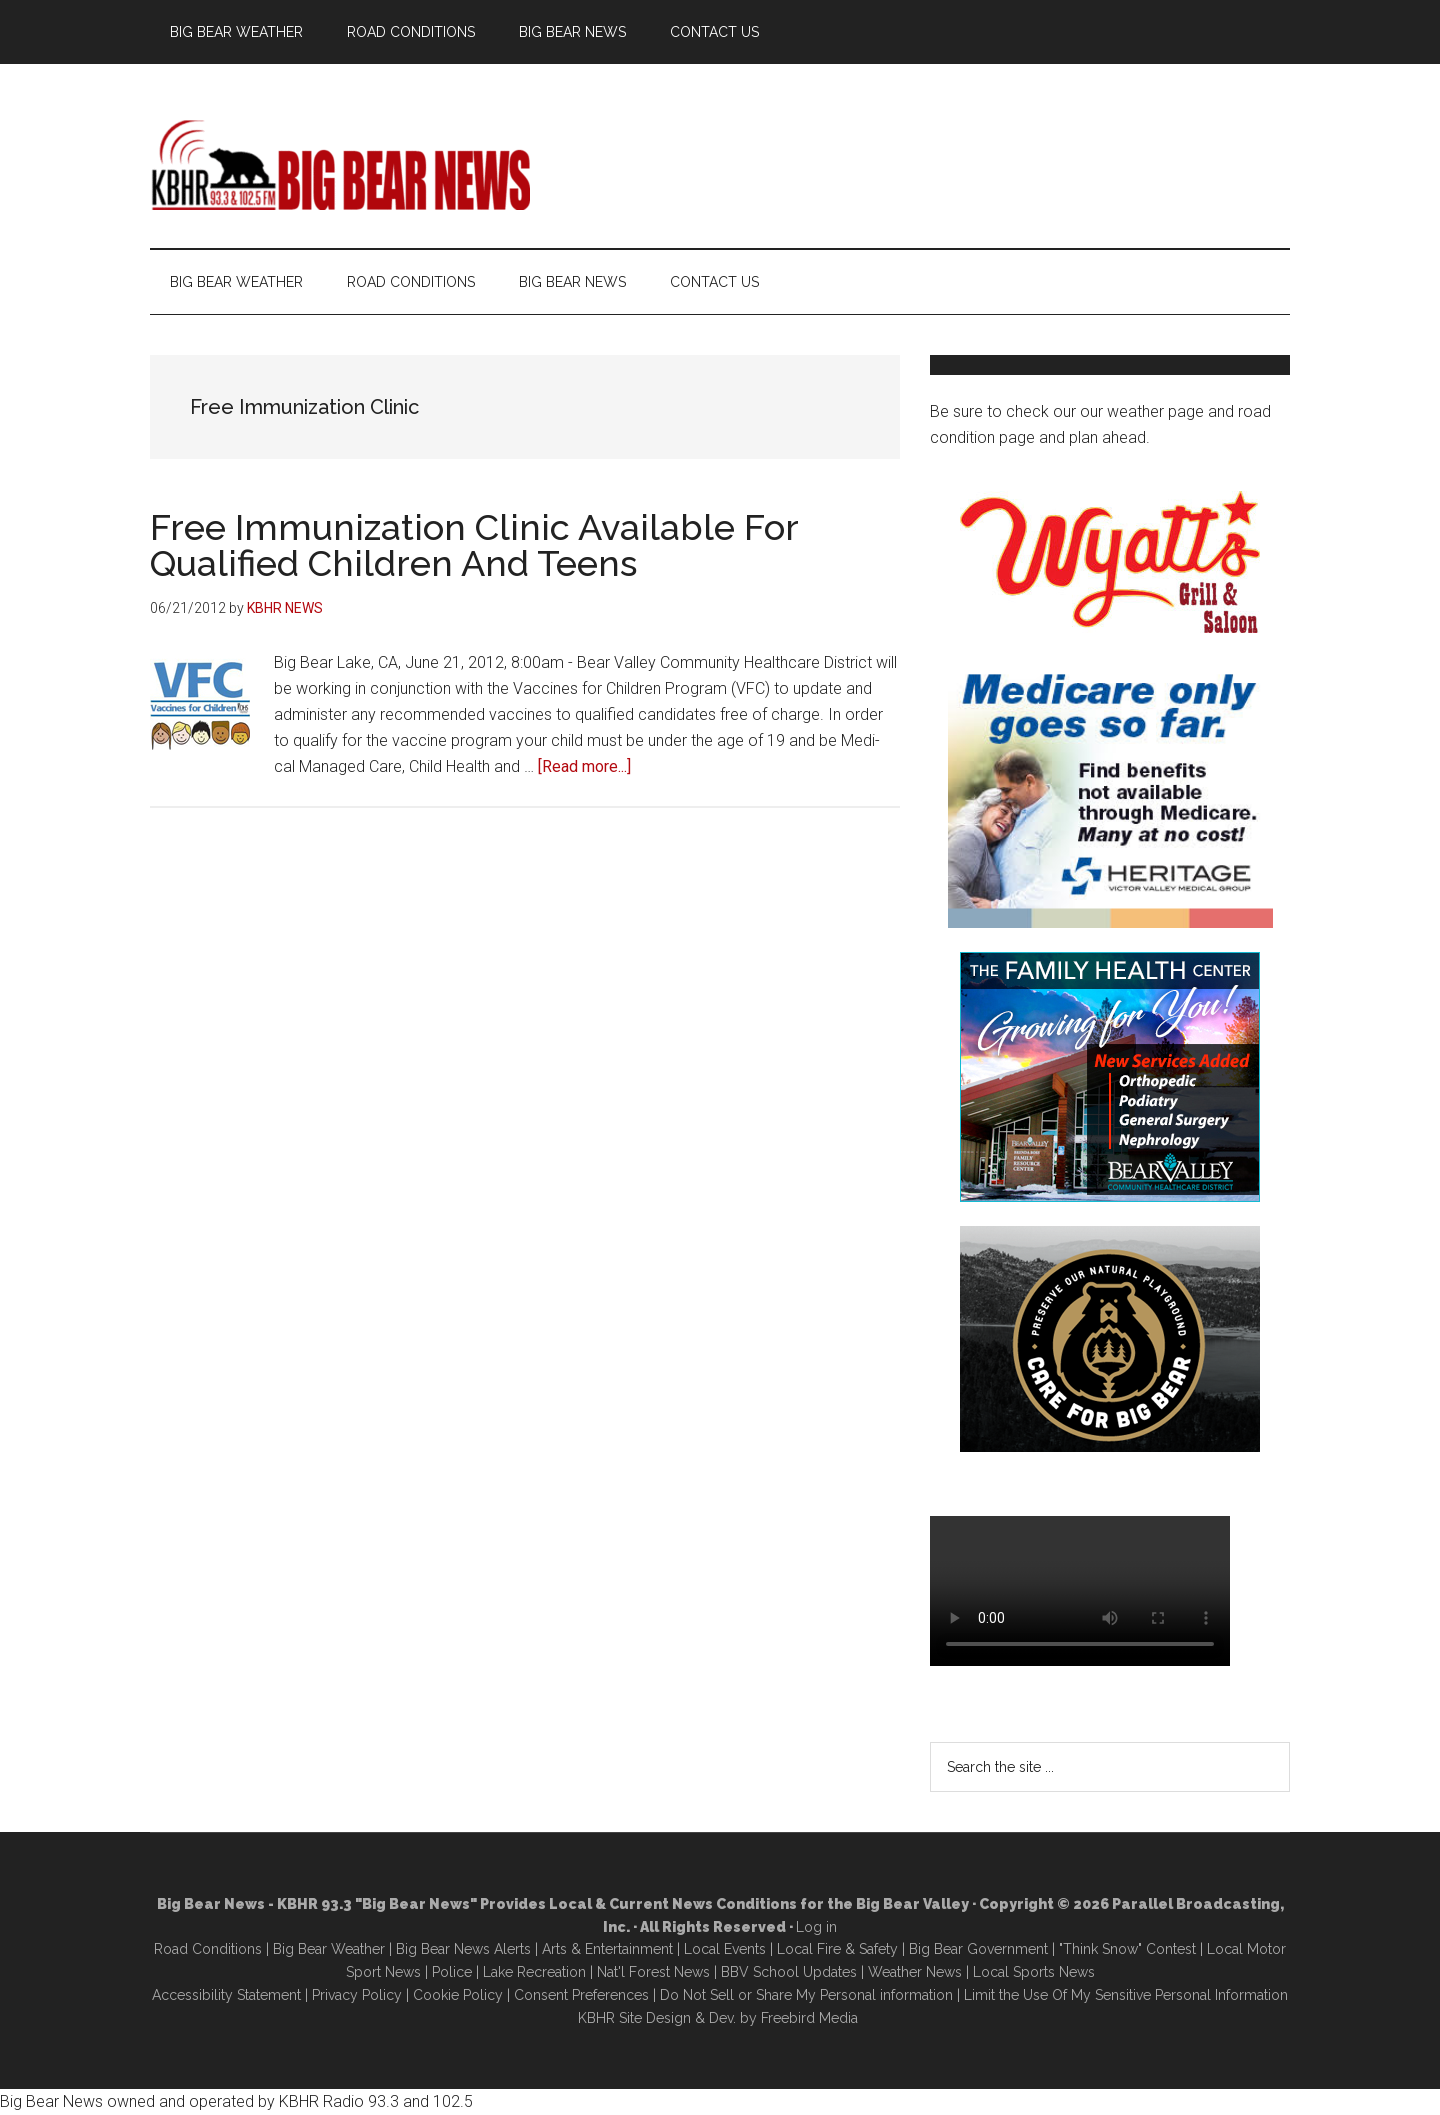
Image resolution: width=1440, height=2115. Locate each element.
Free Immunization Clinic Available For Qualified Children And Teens (474, 545)
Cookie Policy (458, 1995)
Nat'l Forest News (653, 1972)
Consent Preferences (581, 1995)
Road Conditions (208, 1949)
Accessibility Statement (226, 1995)
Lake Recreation (534, 1972)
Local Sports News (1034, 1972)
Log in (816, 1927)
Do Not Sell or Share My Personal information (806, 1995)
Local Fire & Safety (837, 1949)
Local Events (725, 1949)
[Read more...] (584, 766)
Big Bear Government (978, 1949)
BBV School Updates (789, 1972)
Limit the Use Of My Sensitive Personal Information (1126, 1995)
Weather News (915, 1972)
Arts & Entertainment (607, 1949)
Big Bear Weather (329, 1949)
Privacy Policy (357, 1995)
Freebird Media (809, 2018)
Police (452, 1972)
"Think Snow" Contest (1127, 1949)
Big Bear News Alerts (463, 1949)
